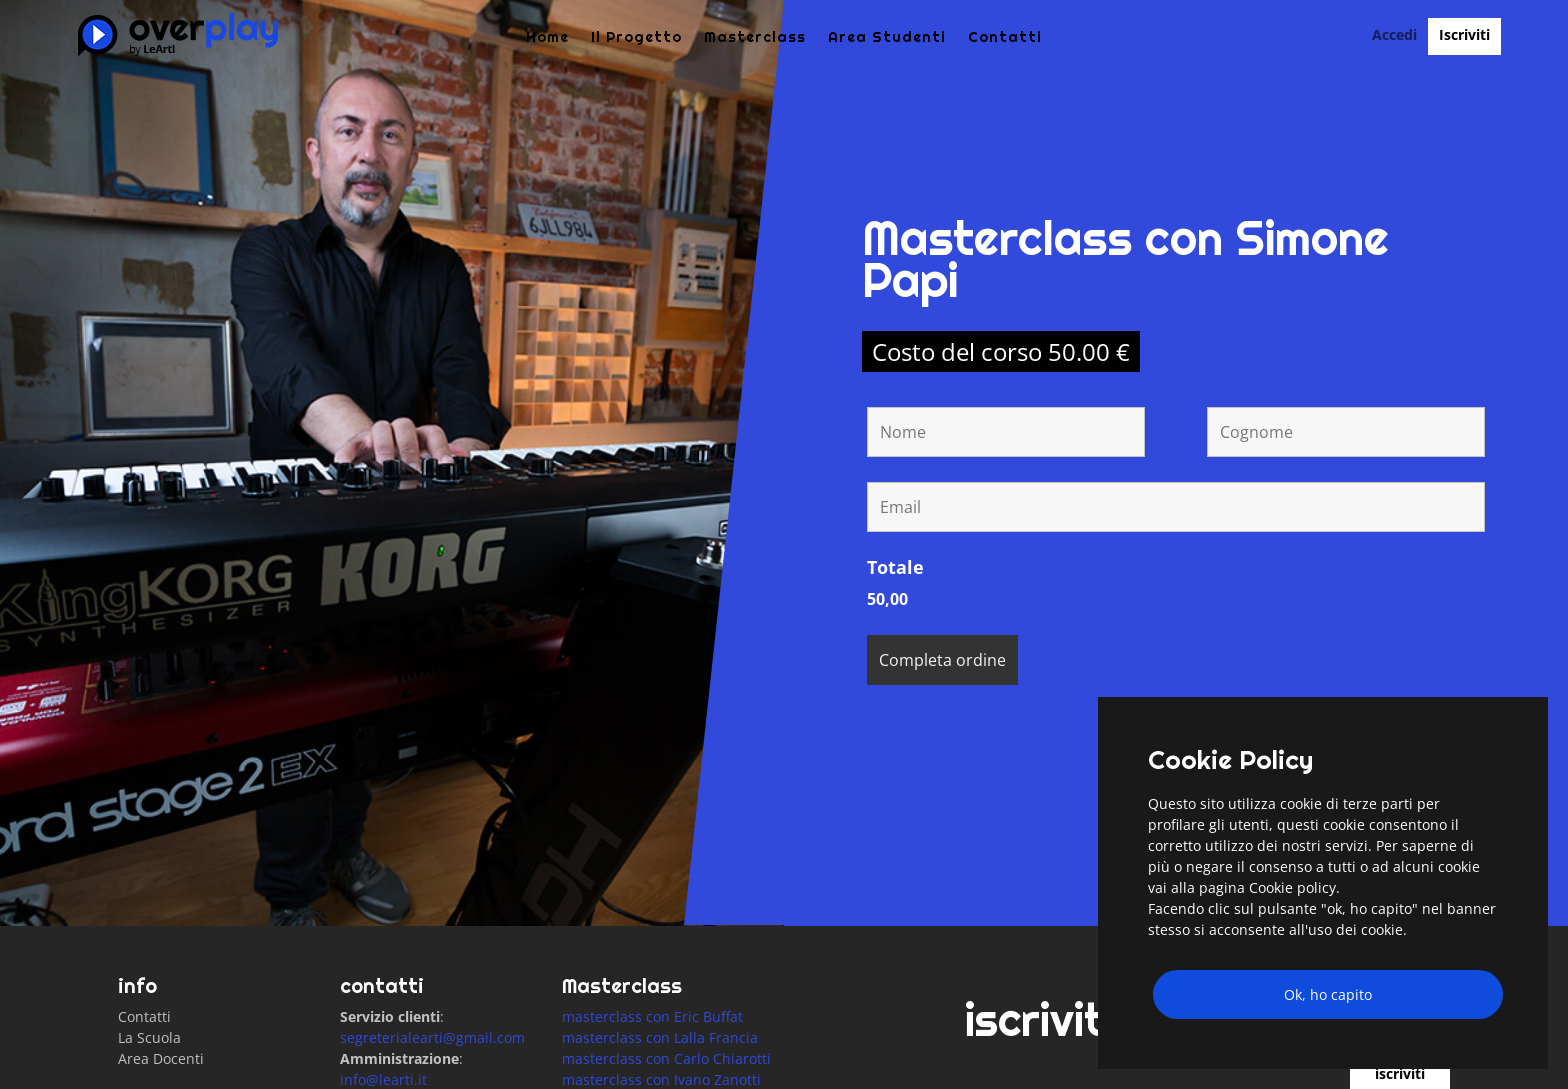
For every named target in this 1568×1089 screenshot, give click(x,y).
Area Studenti (887, 38)
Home (547, 38)
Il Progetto (636, 38)
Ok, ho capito (1328, 994)
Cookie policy (1292, 887)
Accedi (1394, 36)
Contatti (1005, 38)
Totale (895, 640)
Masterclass (755, 38)
